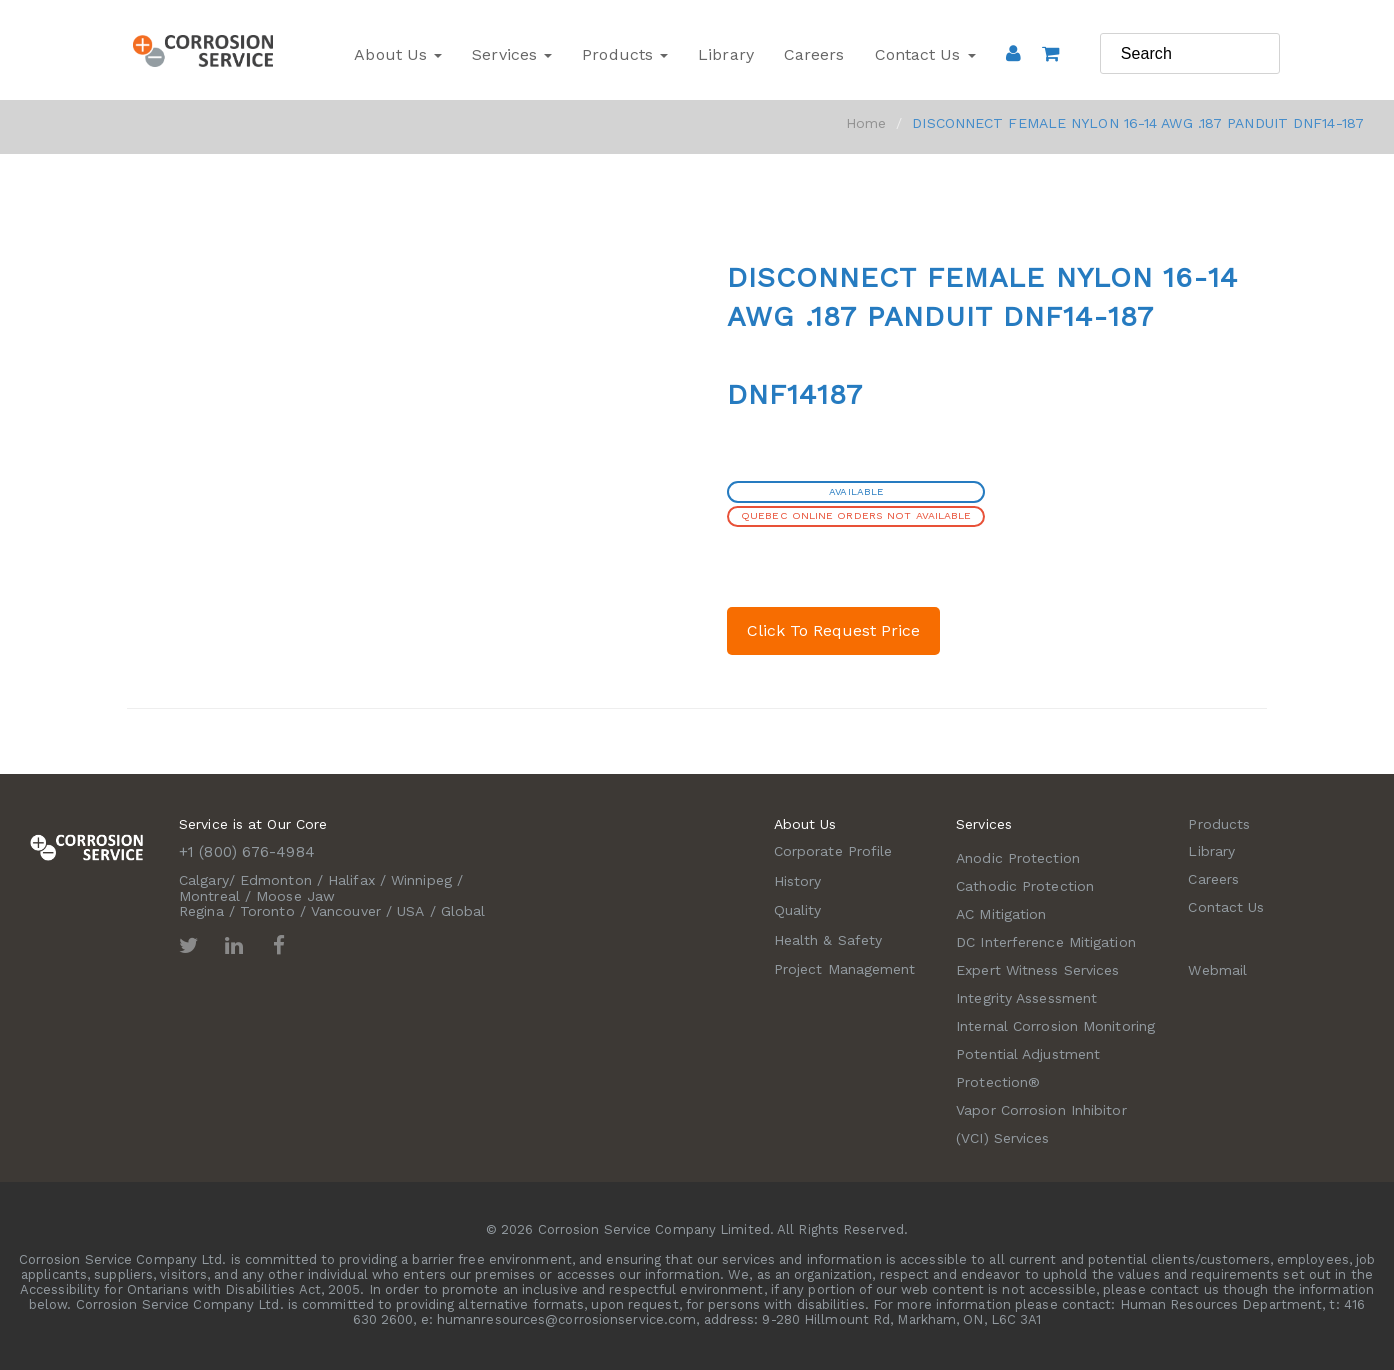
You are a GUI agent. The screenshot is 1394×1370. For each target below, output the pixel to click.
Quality (798, 910)
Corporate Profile (833, 851)
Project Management (845, 969)
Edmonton (276, 880)
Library (726, 54)
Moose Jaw (295, 896)
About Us (398, 54)
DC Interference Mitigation (1046, 942)
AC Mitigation (1001, 914)
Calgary (204, 880)
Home (866, 123)
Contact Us (925, 54)
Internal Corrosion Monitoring (1055, 1026)
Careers (814, 54)
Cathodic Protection (1025, 886)
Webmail (1217, 970)
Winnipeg (421, 880)
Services (512, 54)
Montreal (209, 896)
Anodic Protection (1018, 858)
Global (463, 911)
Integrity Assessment (1026, 998)
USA (410, 911)
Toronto (267, 911)
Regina (201, 911)
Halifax (351, 880)
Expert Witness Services (1037, 970)
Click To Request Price (833, 630)
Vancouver (346, 911)
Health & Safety (828, 940)
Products (625, 54)
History (798, 881)
